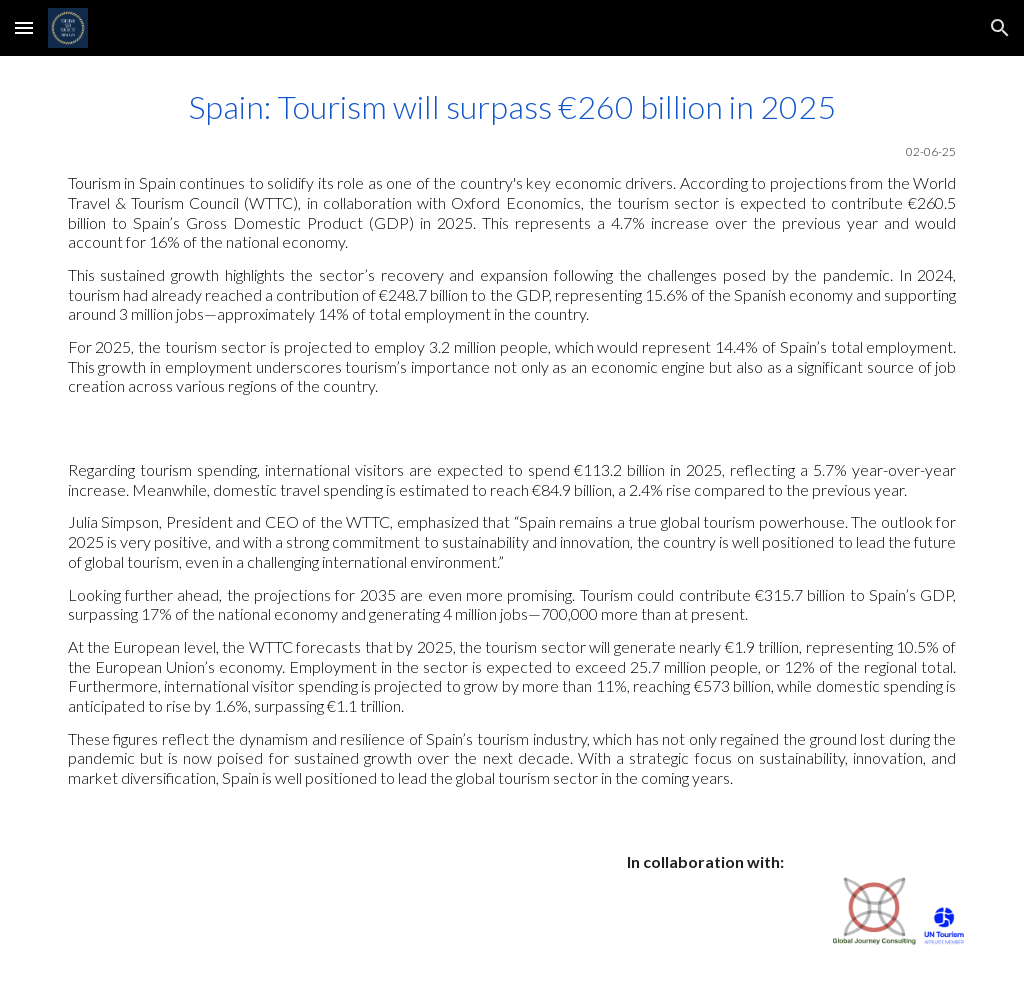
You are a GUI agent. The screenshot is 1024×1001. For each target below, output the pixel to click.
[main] (512, 242)
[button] (24, 27)
